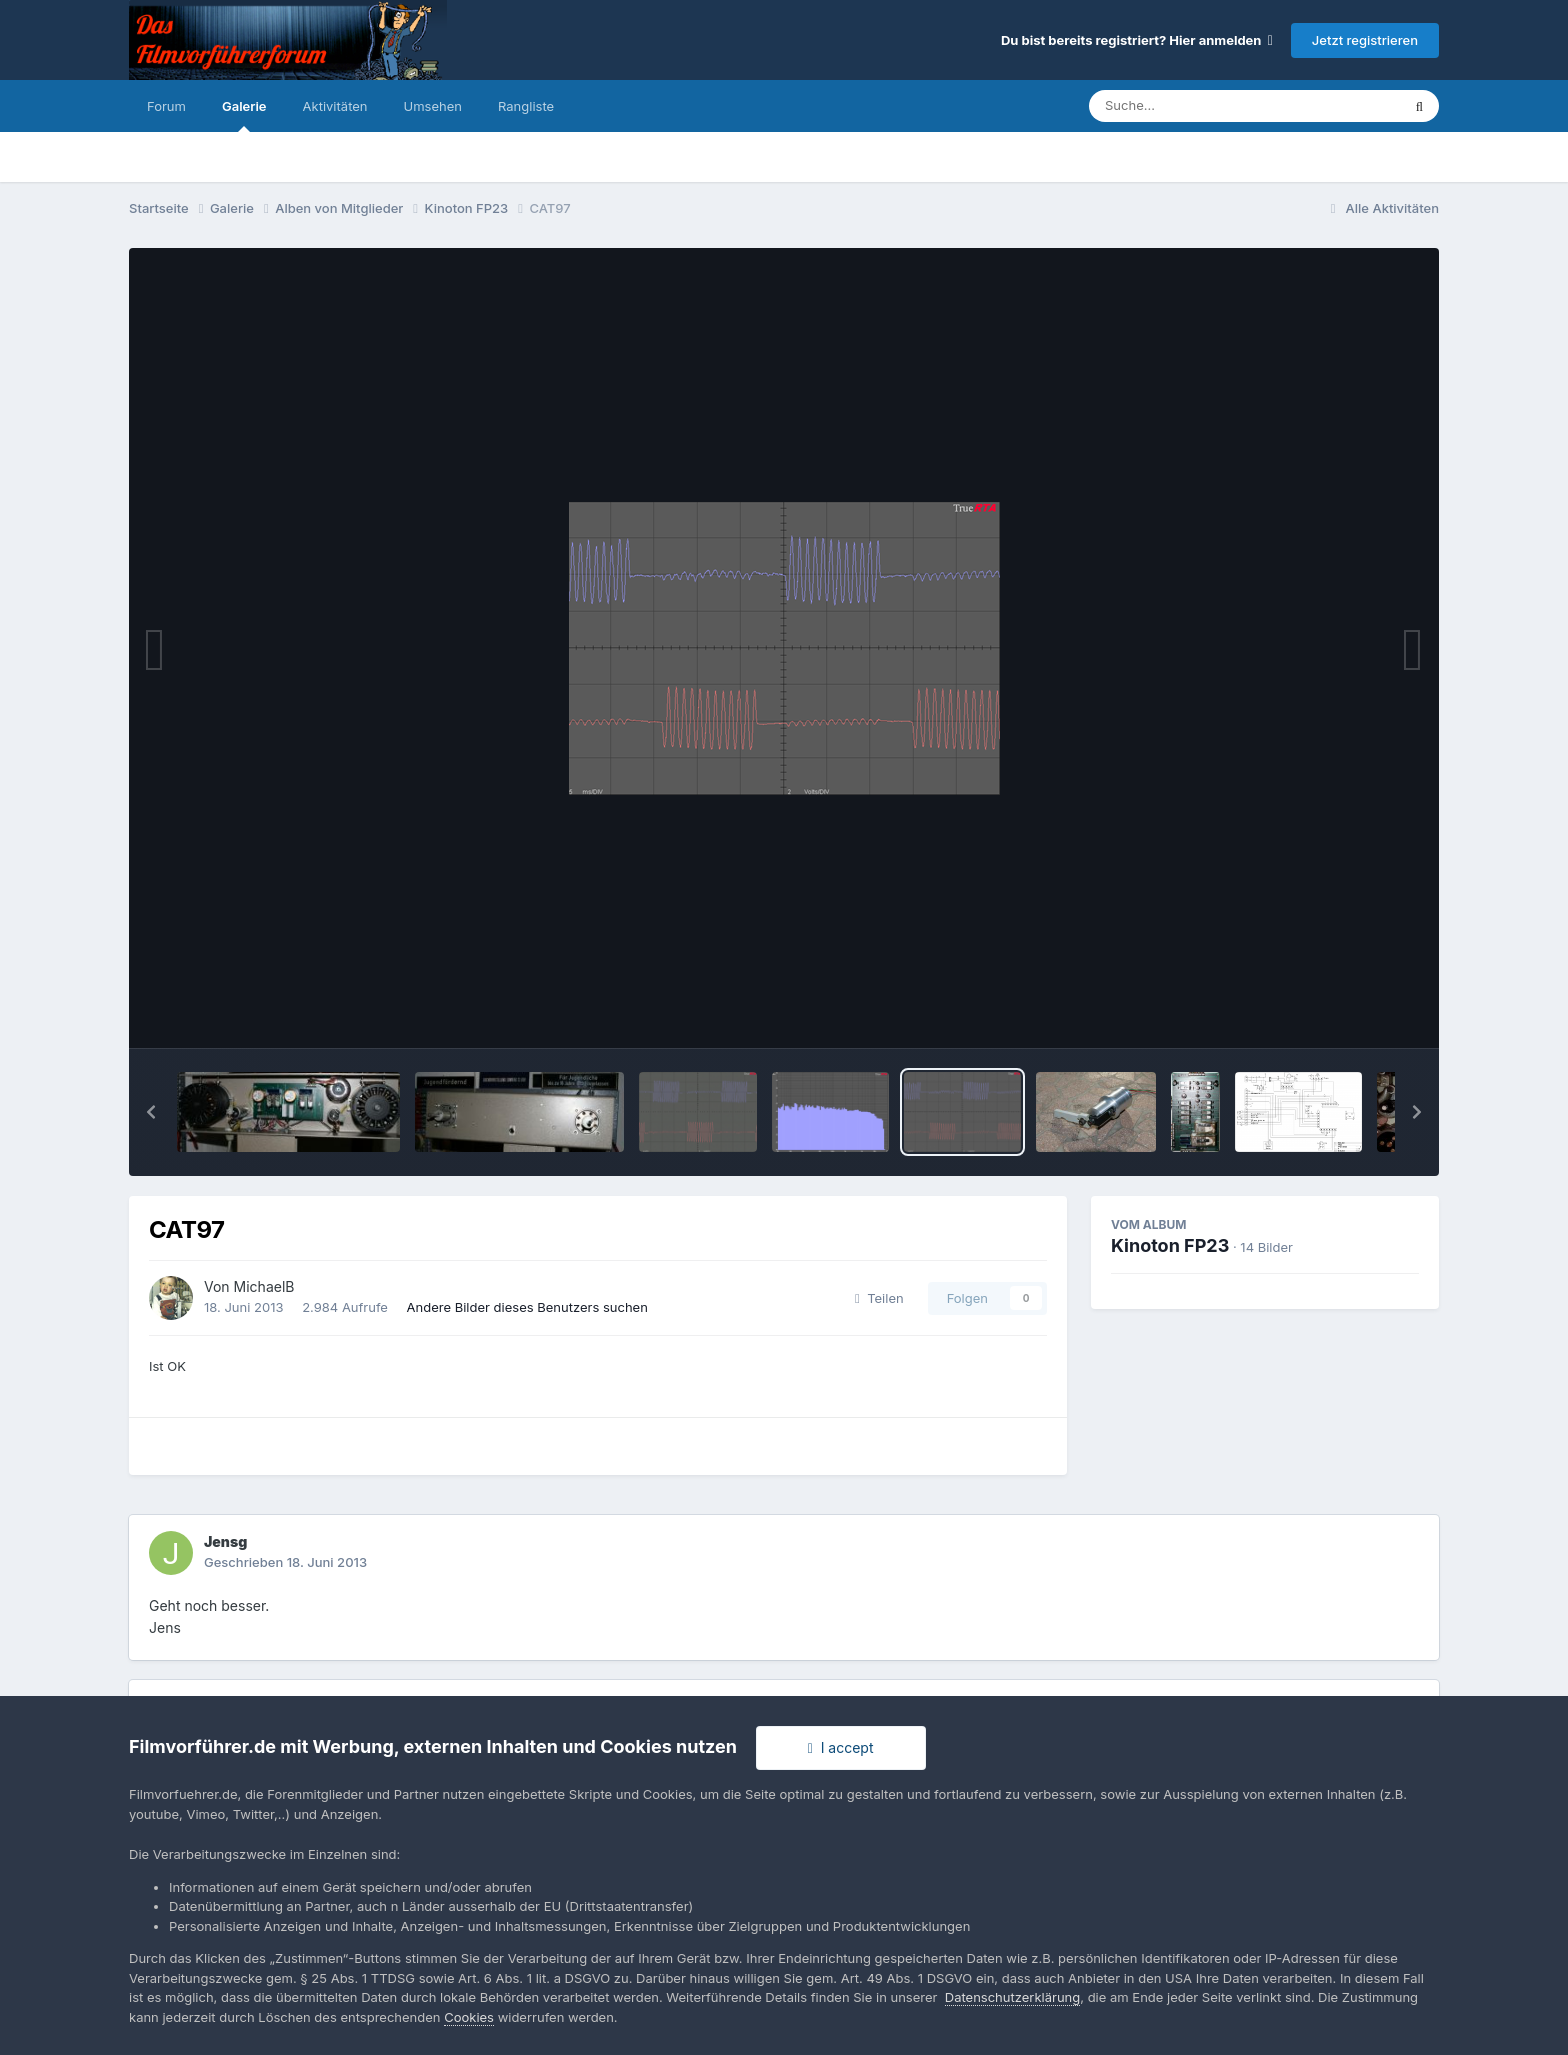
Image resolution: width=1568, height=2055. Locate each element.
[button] (151, 1112)
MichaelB (264, 1286)
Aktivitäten (335, 106)
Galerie (244, 115)
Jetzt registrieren (1365, 40)
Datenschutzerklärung (1012, 1997)
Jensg (225, 1541)
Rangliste (526, 106)
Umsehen (433, 106)
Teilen (879, 1298)
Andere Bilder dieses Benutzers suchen (527, 1307)
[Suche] (1204, 106)
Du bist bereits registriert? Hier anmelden (1137, 40)
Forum (166, 106)
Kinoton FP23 (1170, 1245)
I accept (841, 1747)
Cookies (469, 2017)
